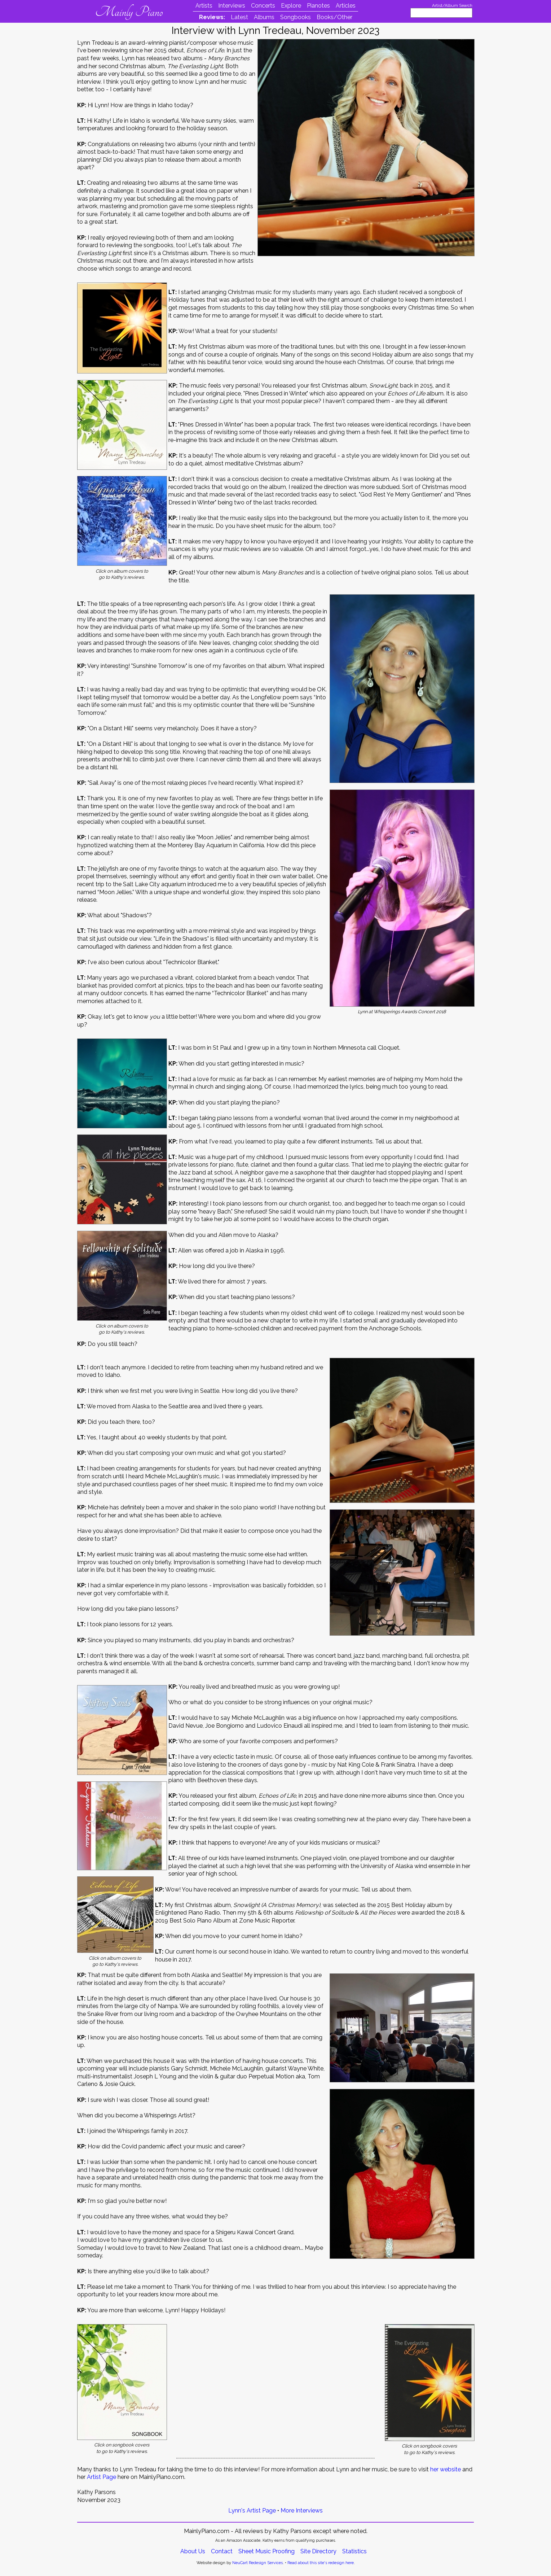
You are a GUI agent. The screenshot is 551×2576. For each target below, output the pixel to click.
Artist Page (101, 2477)
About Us (192, 2551)
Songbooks (295, 17)
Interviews (231, 5)
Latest (239, 17)
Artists (203, 5)
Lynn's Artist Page (252, 2510)
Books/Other (334, 17)
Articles (346, 5)
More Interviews (302, 2510)
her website (445, 2469)
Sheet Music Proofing (266, 2551)
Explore (291, 5)
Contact (222, 2551)
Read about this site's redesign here (320, 2562)
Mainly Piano (129, 12)
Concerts (263, 5)
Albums (264, 17)
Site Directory (318, 2551)
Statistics (354, 2551)
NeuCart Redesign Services (257, 2562)
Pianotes (318, 5)
